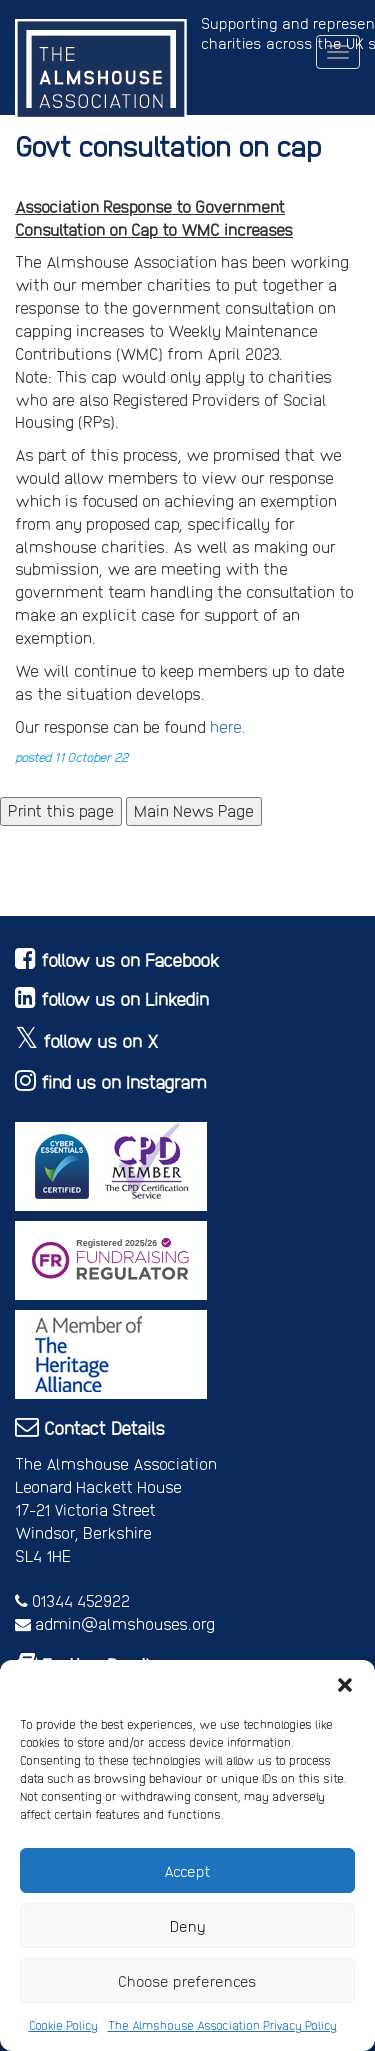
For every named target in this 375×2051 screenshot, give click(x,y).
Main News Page (194, 810)
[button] (345, 1685)
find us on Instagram (124, 1081)
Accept (187, 1871)
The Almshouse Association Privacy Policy (222, 2025)
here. (226, 726)
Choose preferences (187, 1981)
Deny (188, 1926)
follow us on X (101, 1040)
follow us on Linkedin (125, 998)
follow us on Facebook (130, 959)
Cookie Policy (63, 2025)
